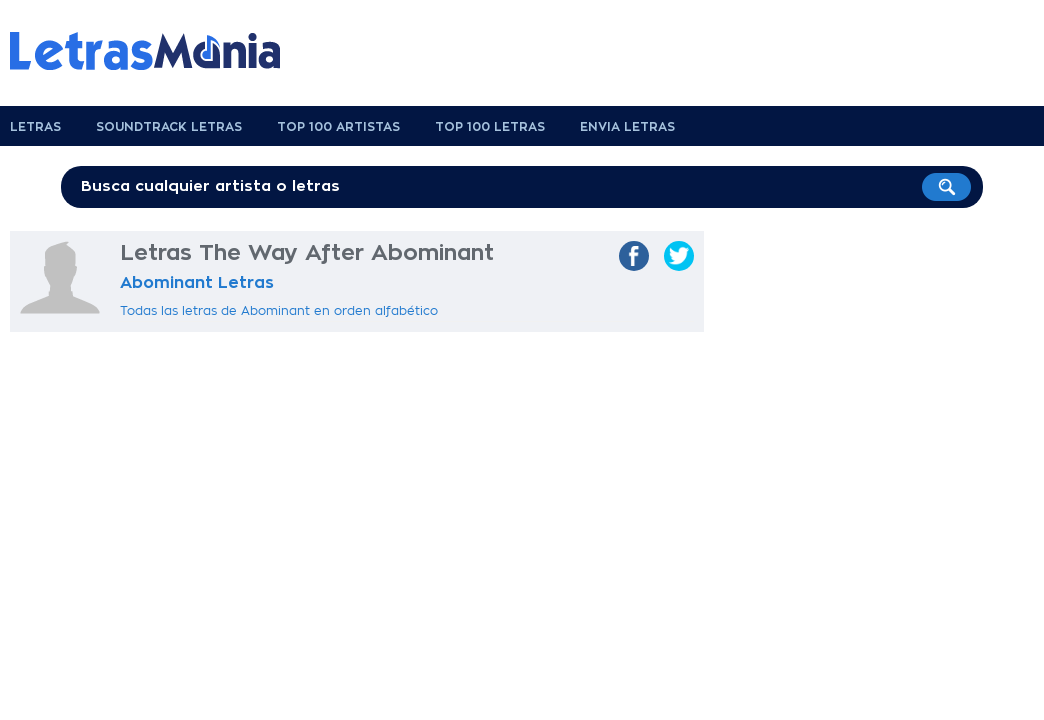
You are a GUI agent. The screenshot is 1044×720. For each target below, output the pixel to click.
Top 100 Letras (490, 127)
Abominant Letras (197, 283)
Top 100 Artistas (338, 127)
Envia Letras (627, 127)
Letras (35, 127)
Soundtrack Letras (169, 127)
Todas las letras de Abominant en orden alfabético (279, 311)
